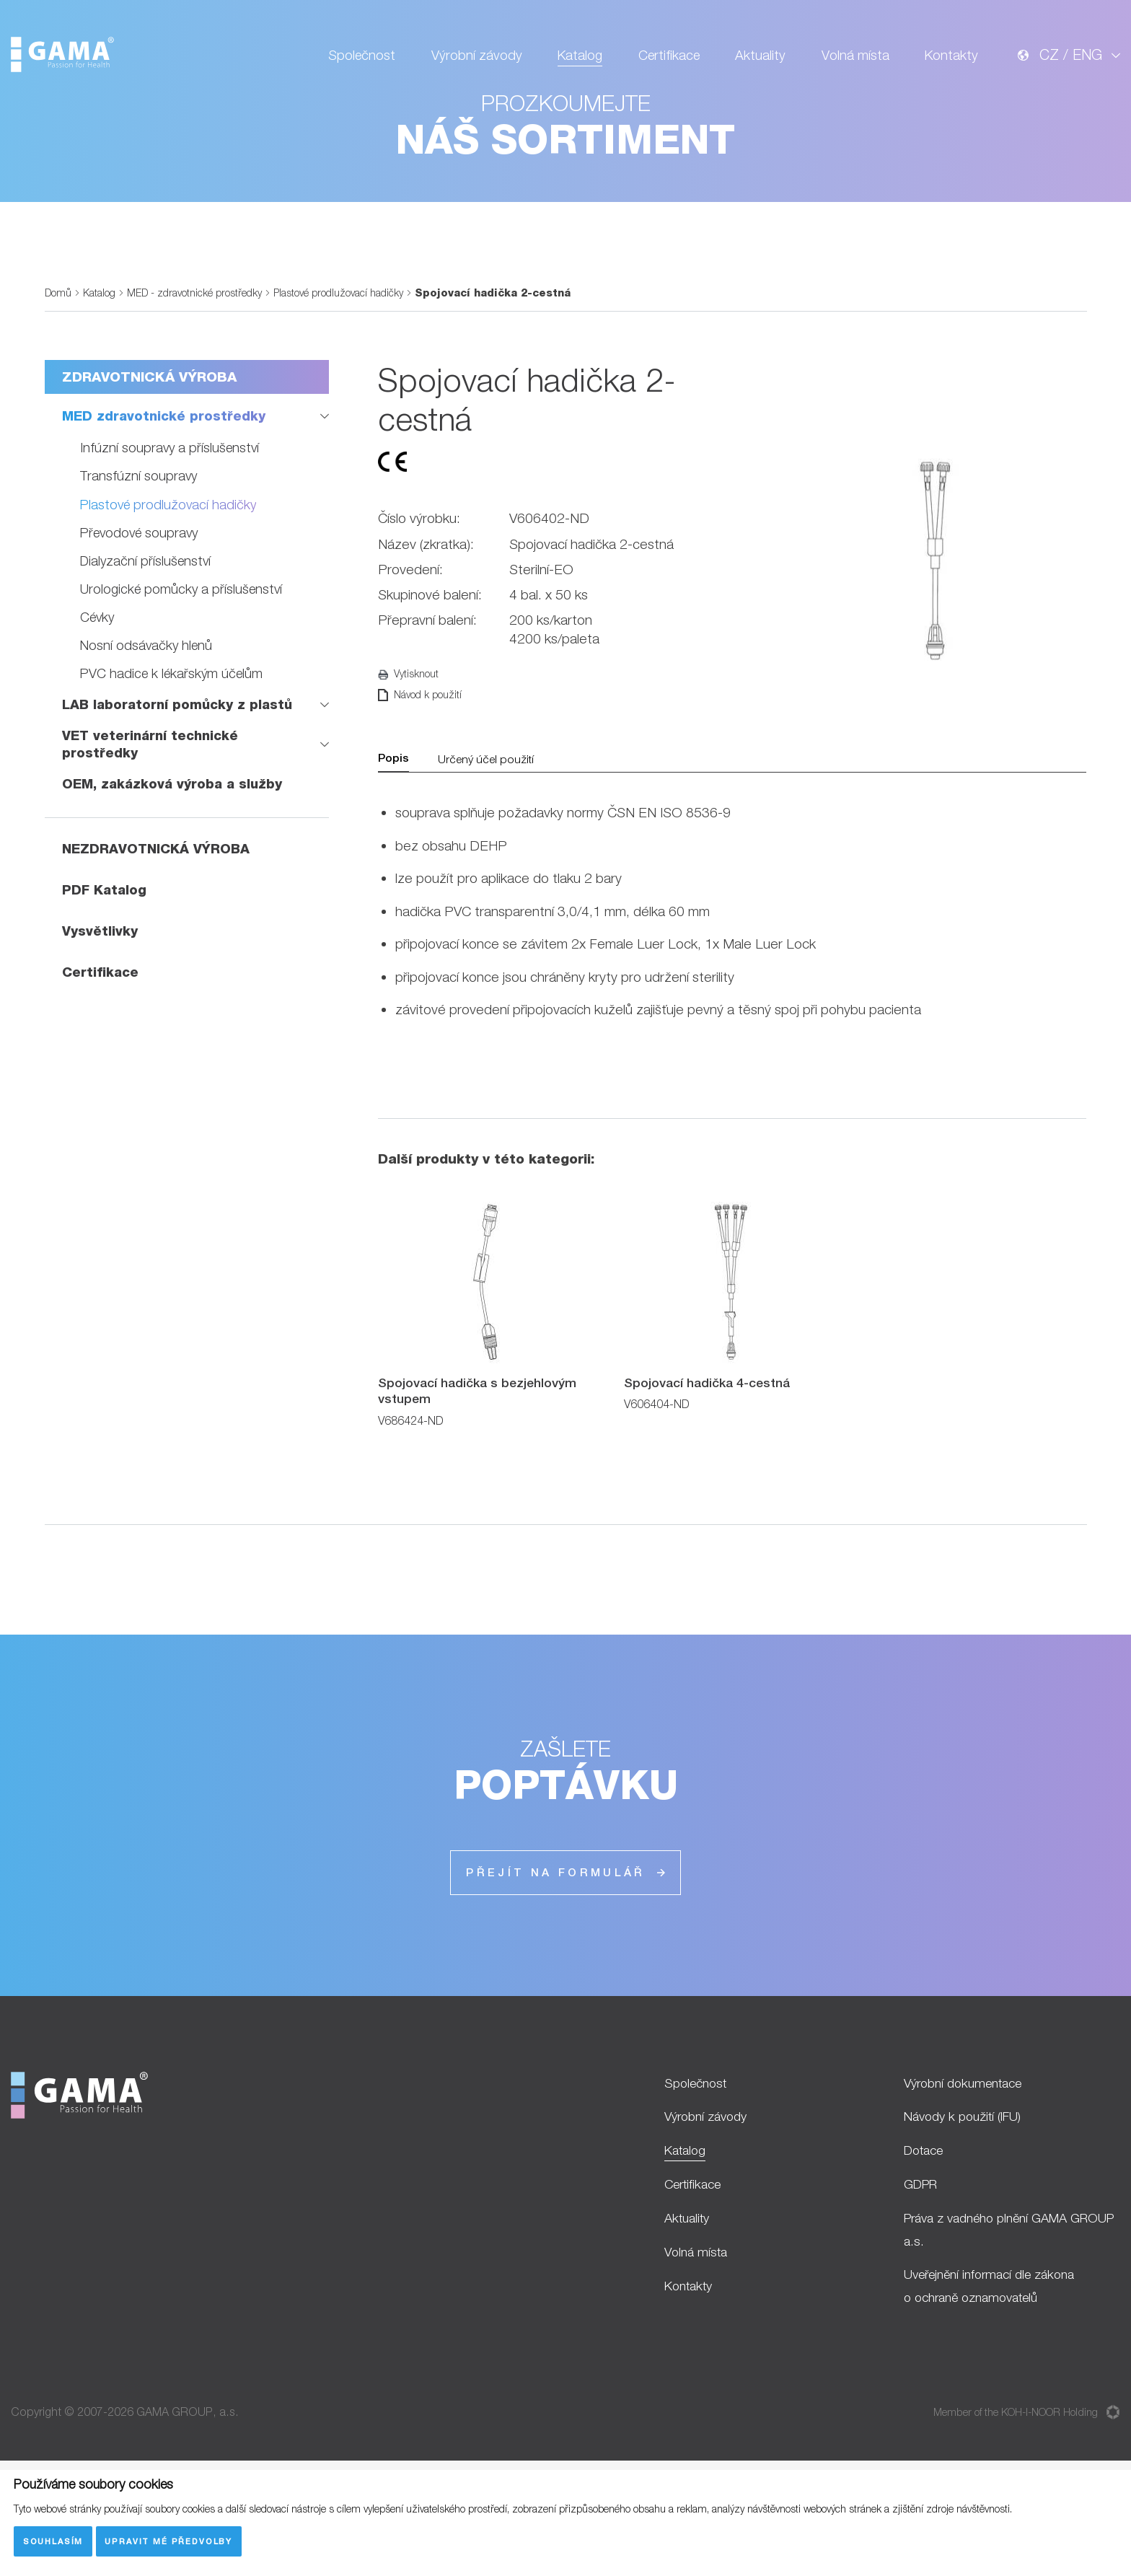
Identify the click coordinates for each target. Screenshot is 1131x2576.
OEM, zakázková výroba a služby (175, 871)
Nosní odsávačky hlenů (148, 730)
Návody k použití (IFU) (968, 2211)
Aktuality (754, 62)
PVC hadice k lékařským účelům (174, 758)
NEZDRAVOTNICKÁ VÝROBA (159, 935)
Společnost (343, 62)
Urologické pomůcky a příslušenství (183, 674)
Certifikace (660, 62)
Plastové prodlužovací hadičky (351, 378)
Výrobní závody (462, 62)
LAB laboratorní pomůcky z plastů (180, 790)
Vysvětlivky (100, 1017)
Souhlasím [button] (53, 2540)
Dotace (926, 2247)
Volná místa (851, 62)
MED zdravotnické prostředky (165, 502)
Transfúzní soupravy (139, 562)
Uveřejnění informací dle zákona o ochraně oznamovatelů (997, 2390)
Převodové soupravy (142, 618)
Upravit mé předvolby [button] (171, 2540)
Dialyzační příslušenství (147, 646)
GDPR (923, 2282)
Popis (394, 847)
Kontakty (950, 62)
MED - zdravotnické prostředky (200, 378)
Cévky (98, 702)
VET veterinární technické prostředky (153, 831)
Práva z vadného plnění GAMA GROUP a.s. (995, 2331)
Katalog (568, 62)
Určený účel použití (490, 848)
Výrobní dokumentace (969, 2176)
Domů (59, 378)
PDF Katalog (105, 976)
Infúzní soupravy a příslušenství (171, 534)
